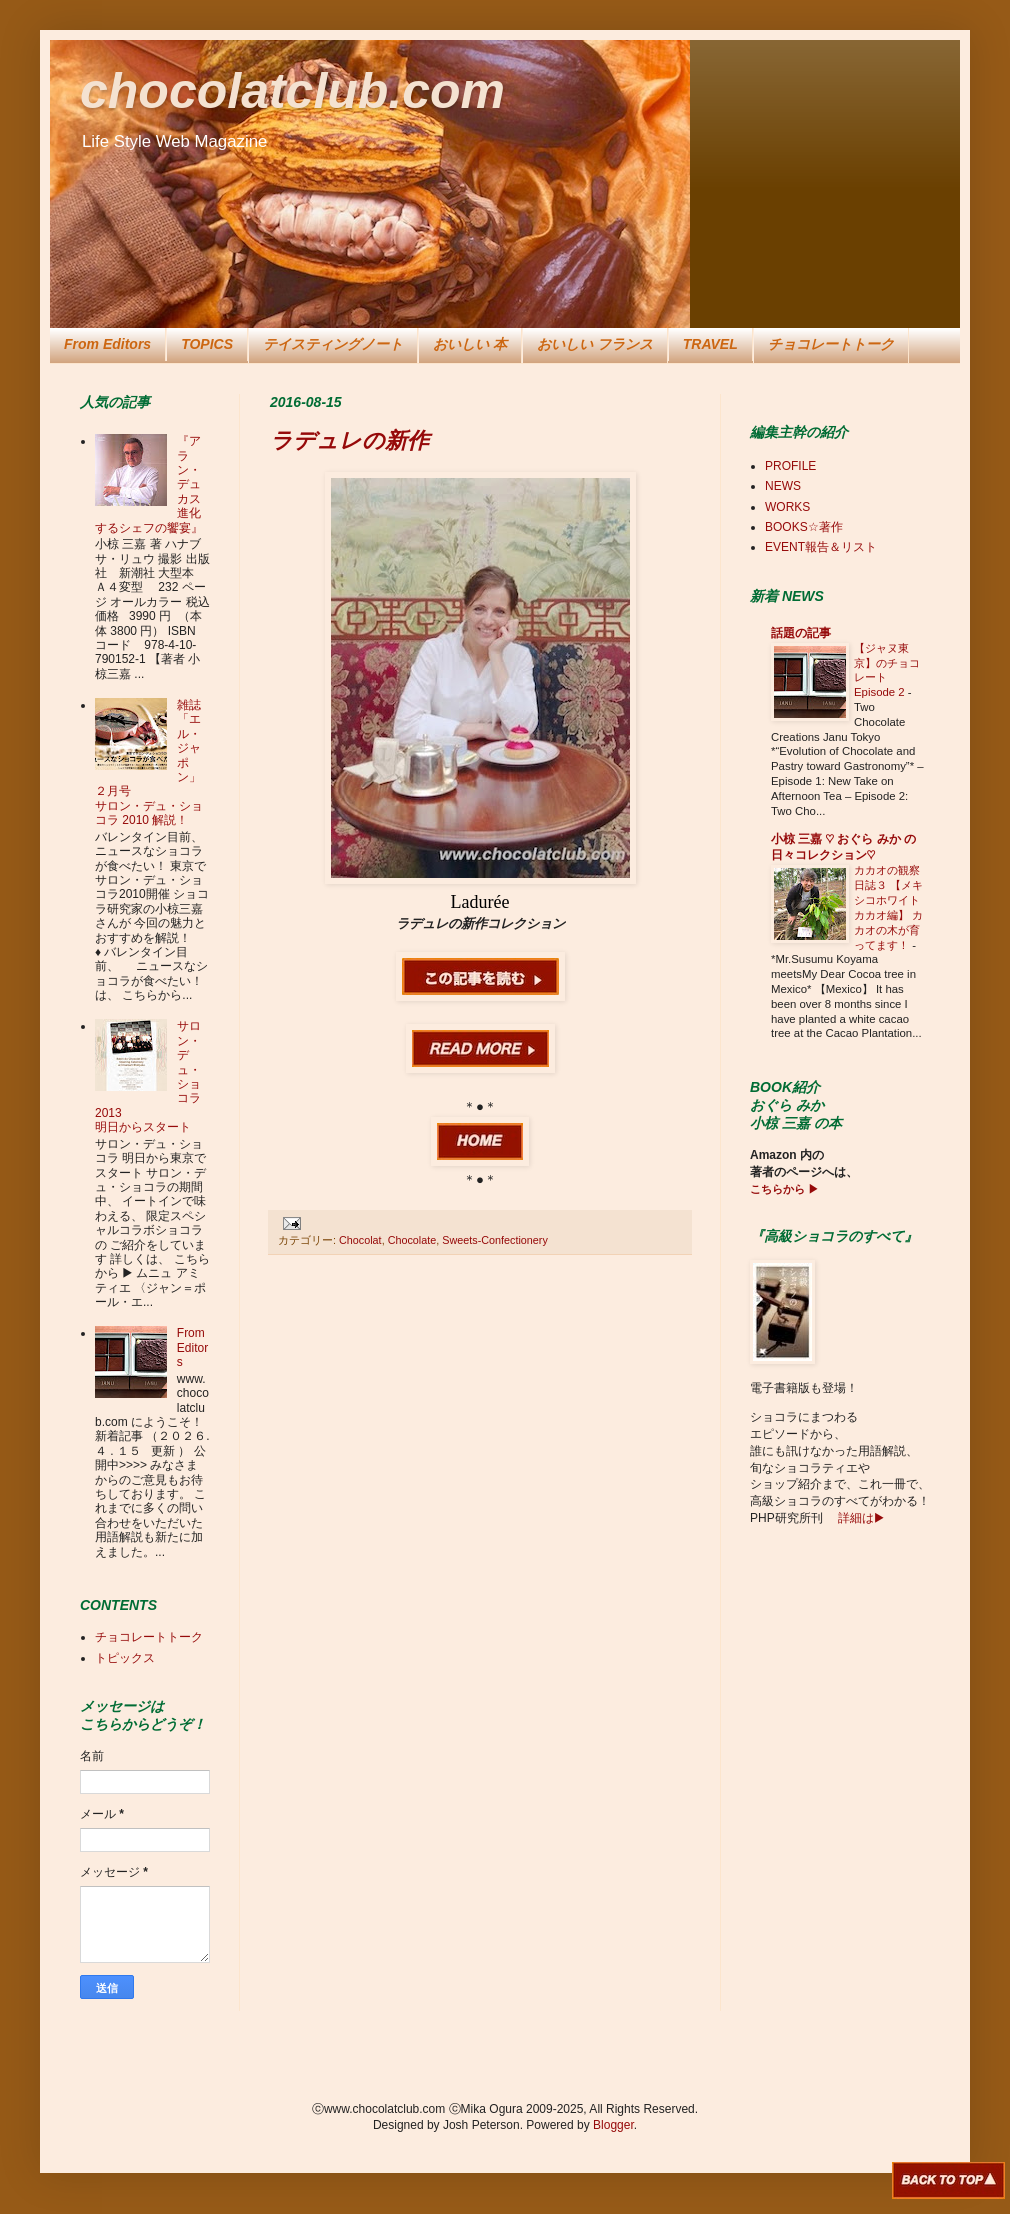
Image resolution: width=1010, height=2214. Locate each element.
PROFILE (790, 466)
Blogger (613, 2125)
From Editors (107, 344)
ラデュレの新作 (349, 440)
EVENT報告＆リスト (821, 547)
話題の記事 (801, 633)
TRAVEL (710, 344)
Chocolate (412, 1240)
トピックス (125, 1658)
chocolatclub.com (292, 91)
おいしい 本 (470, 344)
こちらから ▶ (784, 1189)
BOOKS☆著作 (804, 527)
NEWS (783, 486)
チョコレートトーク (831, 344)
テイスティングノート (333, 344)
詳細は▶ (860, 1518)
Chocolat (360, 1240)
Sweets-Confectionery (495, 1240)
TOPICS (207, 344)
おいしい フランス (595, 344)
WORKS (787, 507)
